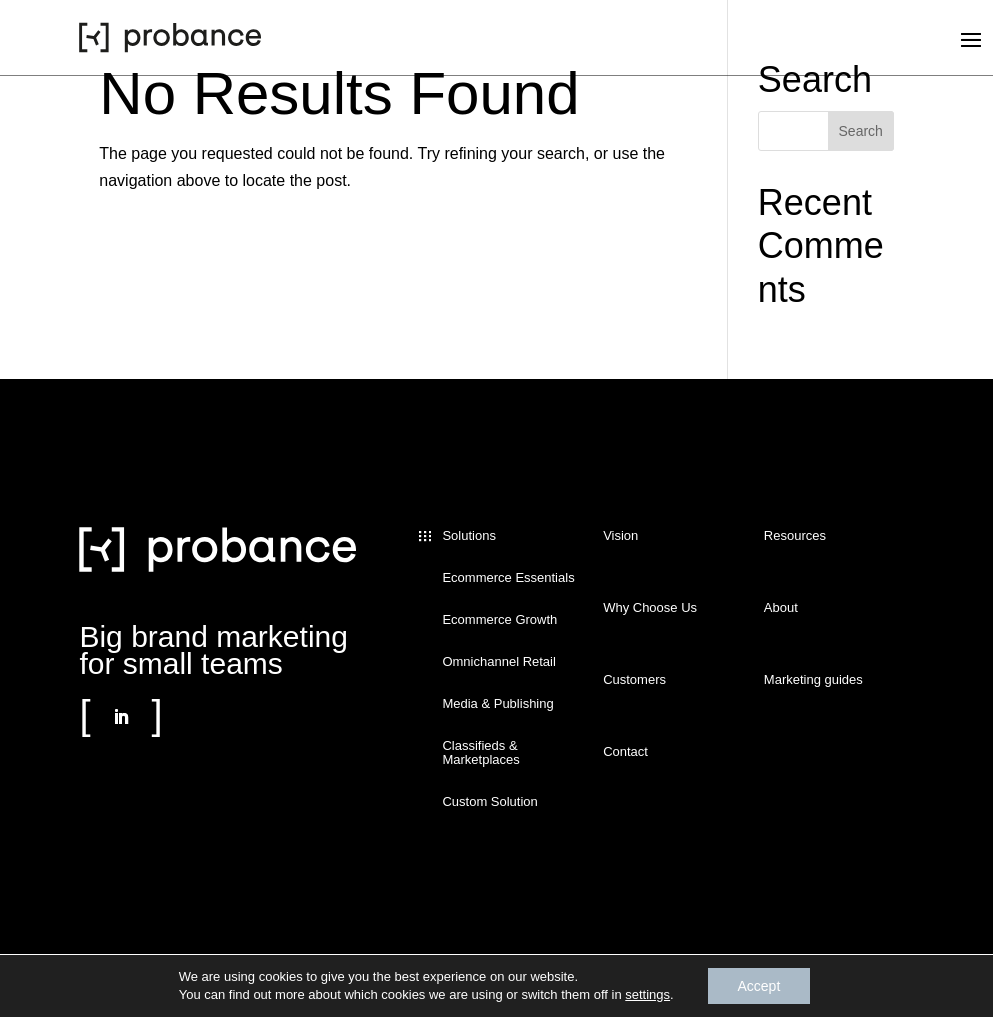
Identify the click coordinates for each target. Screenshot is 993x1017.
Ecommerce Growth (499, 620)
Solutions (468, 536)
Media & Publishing (497, 704)
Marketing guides (813, 680)
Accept (759, 986)
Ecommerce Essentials (508, 578)
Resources (795, 536)
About (781, 608)
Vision (620, 536)
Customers (634, 680)
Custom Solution (489, 802)
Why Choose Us (650, 608)
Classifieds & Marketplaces (480, 753)
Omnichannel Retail (498, 662)
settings (647, 994)
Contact (625, 752)
